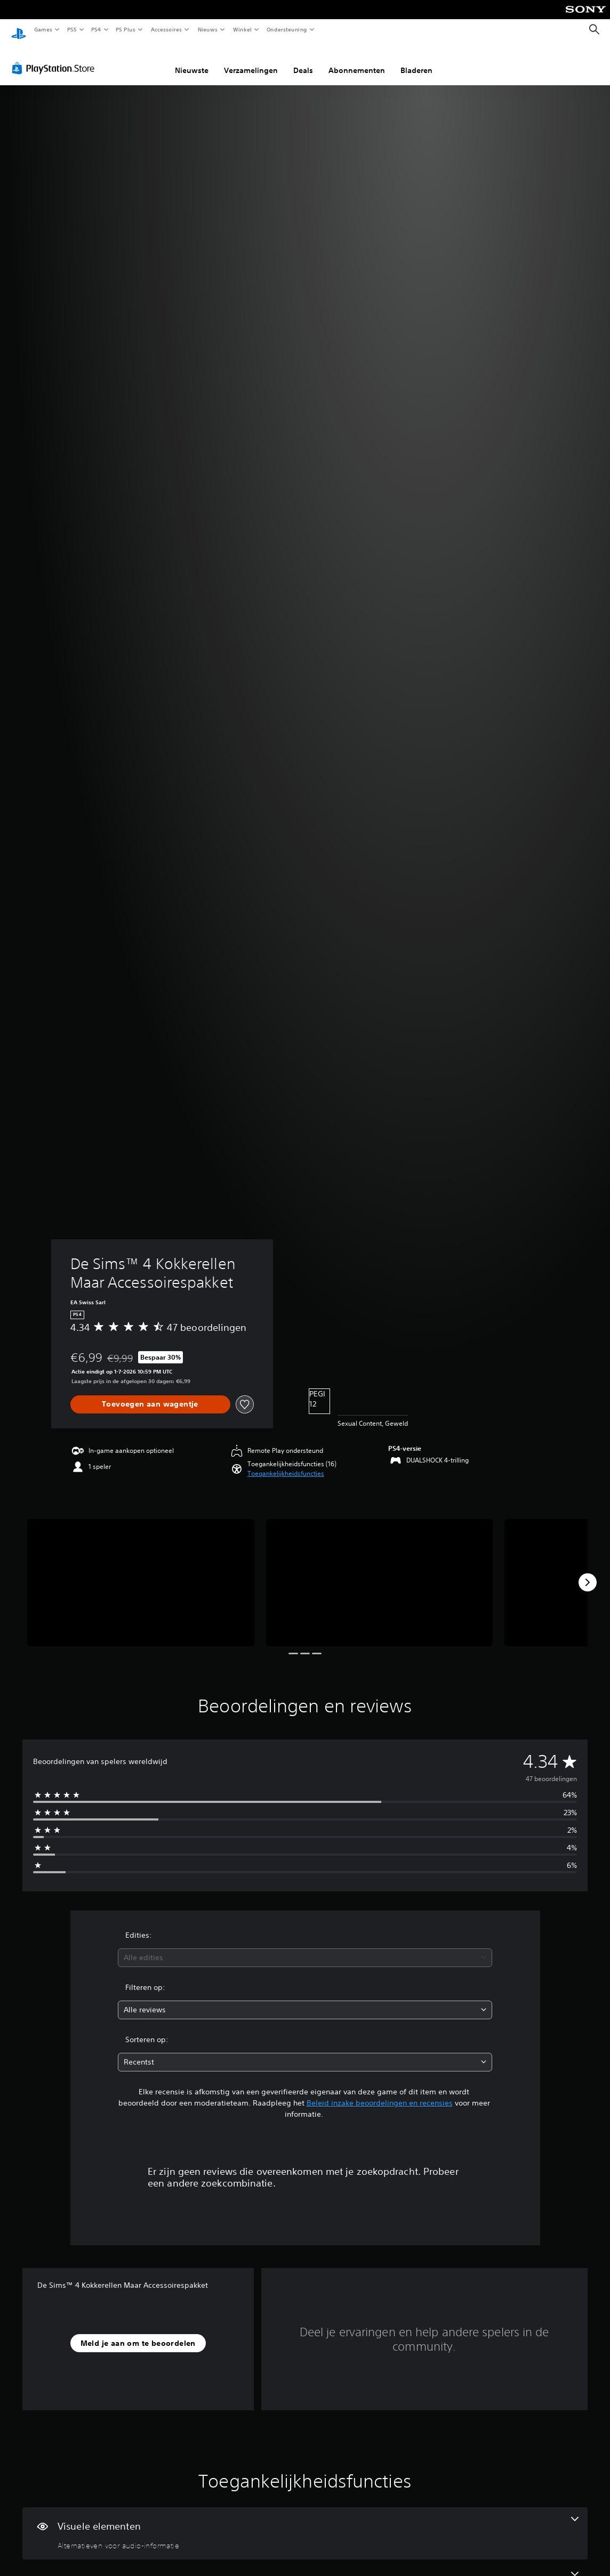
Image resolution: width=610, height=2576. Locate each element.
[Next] (588, 1572)
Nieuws (208, 29)
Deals (303, 60)
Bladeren (416, 60)
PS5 (72, 29)
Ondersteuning (287, 29)
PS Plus (126, 29)
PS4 (96, 29)
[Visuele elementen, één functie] (305, 2523)
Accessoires (165, 29)
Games (43, 29)
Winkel (241, 29)
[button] (285, 1463)
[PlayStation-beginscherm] (19, 29)
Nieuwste (191, 60)
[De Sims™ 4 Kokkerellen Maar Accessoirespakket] (140, 1572)
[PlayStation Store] (55, 58)
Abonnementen (356, 60)
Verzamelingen (251, 60)
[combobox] (305, 1947)
